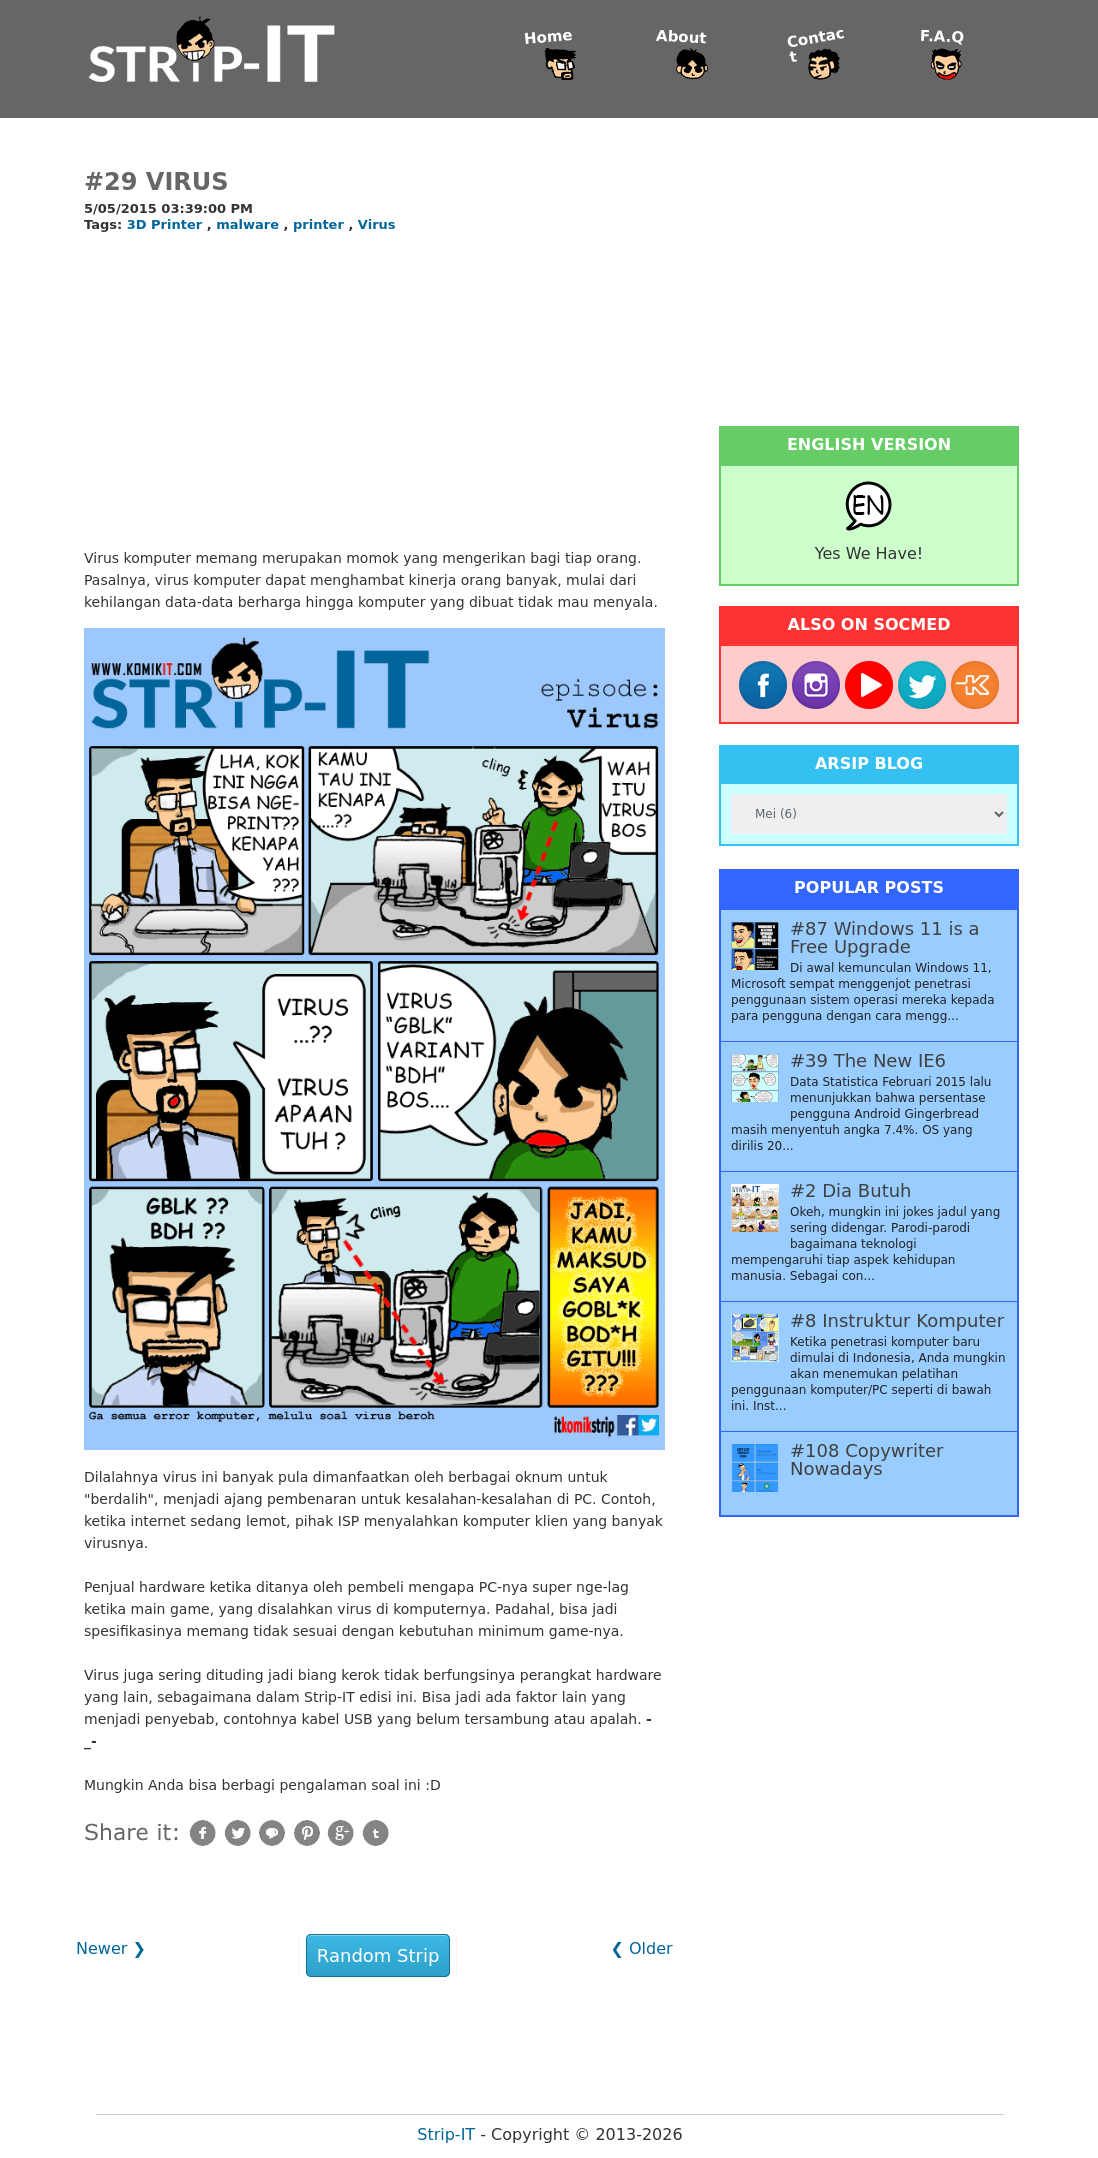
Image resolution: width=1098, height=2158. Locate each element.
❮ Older (641, 1948)
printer (320, 224)
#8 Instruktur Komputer (897, 1321)
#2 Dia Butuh (851, 1191)
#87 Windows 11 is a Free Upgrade (885, 938)
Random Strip (378, 1955)
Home (548, 37)
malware (249, 224)
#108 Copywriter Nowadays (866, 1460)
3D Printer (167, 224)
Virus (377, 224)
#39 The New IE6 (868, 1061)
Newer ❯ (111, 1948)
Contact (816, 45)
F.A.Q (942, 37)
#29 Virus (156, 182)
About (681, 38)
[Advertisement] (374, 392)
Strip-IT (446, 2134)
